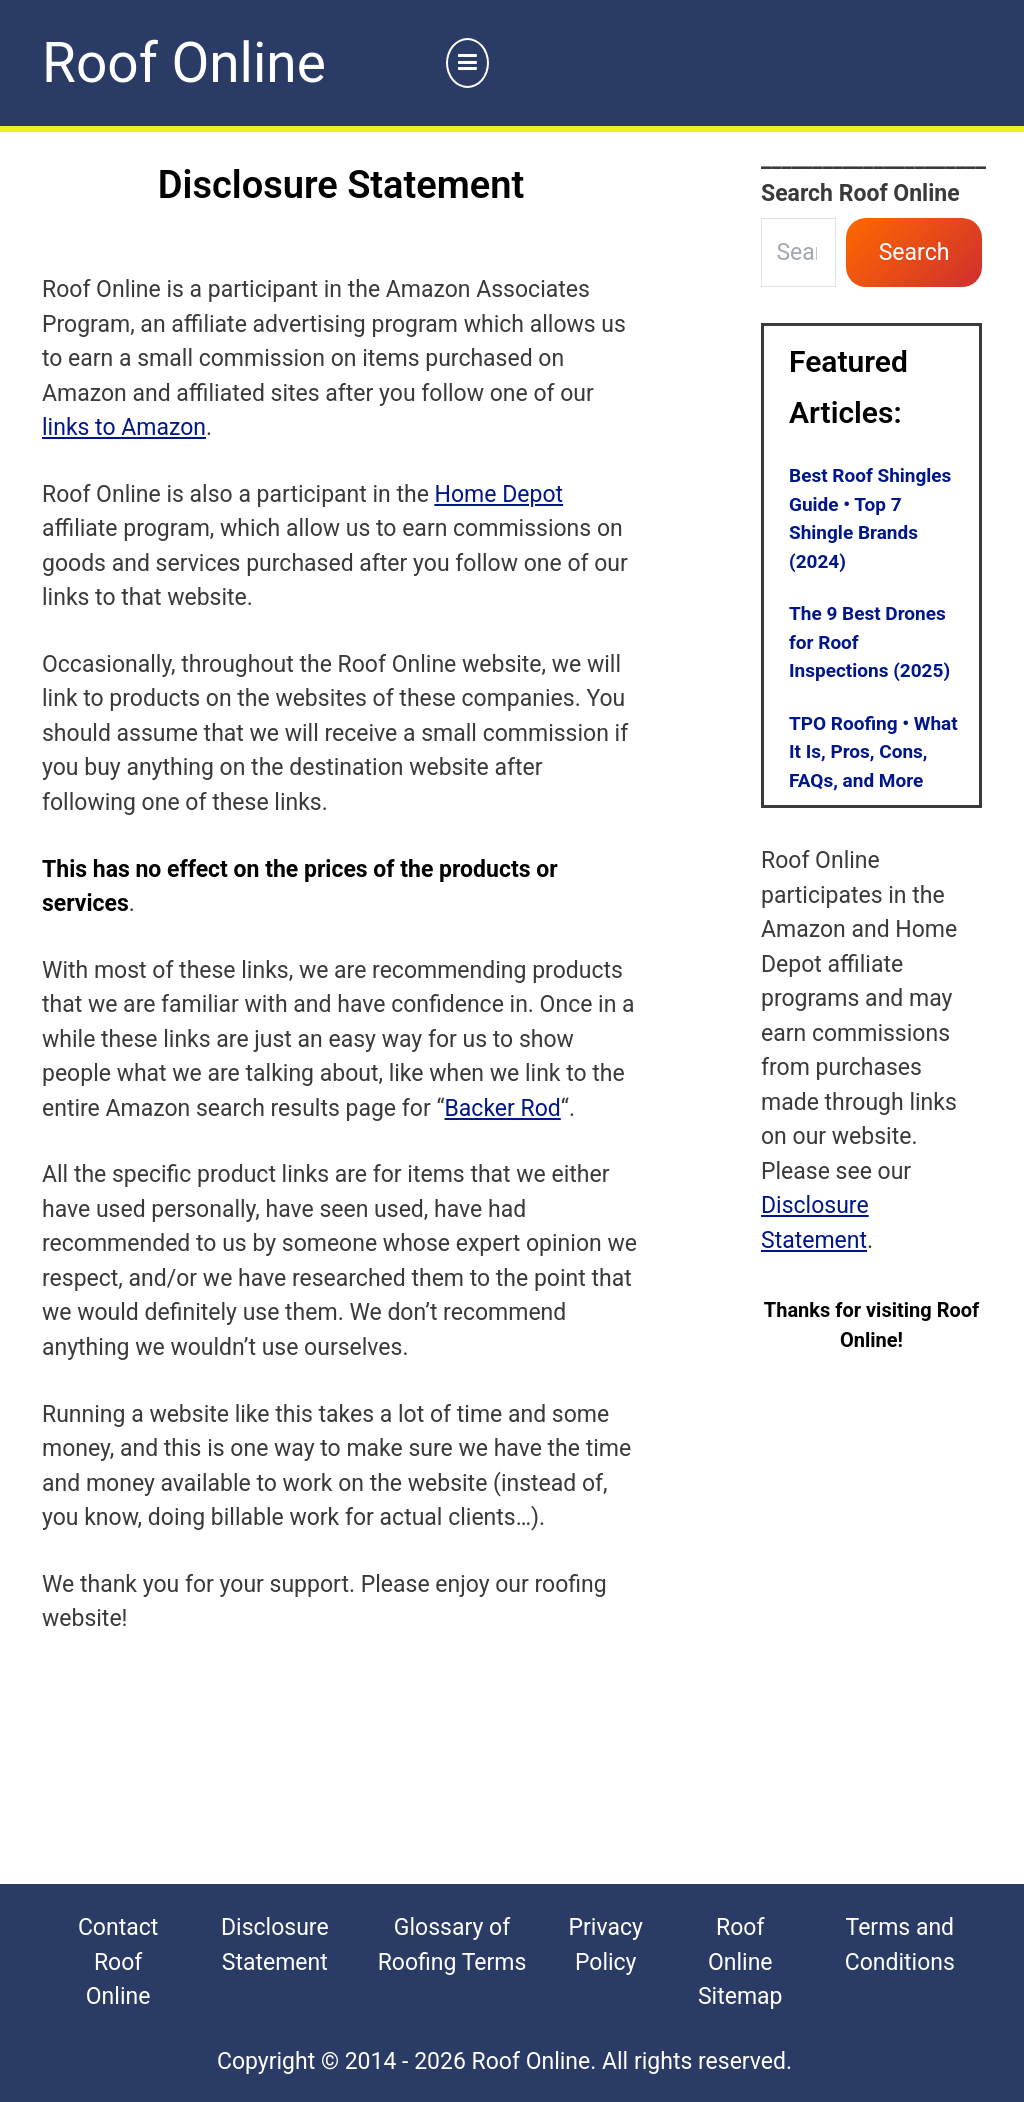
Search (914, 252)
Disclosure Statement (275, 1945)
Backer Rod (503, 1108)
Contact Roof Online (118, 1962)
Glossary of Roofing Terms (452, 1945)
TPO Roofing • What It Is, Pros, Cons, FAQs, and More (873, 752)
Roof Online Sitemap (740, 1962)
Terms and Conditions (900, 1945)
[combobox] (798, 252)
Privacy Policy (606, 1945)
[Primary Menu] (468, 63)
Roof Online (184, 63)
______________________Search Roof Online (871, 176)
